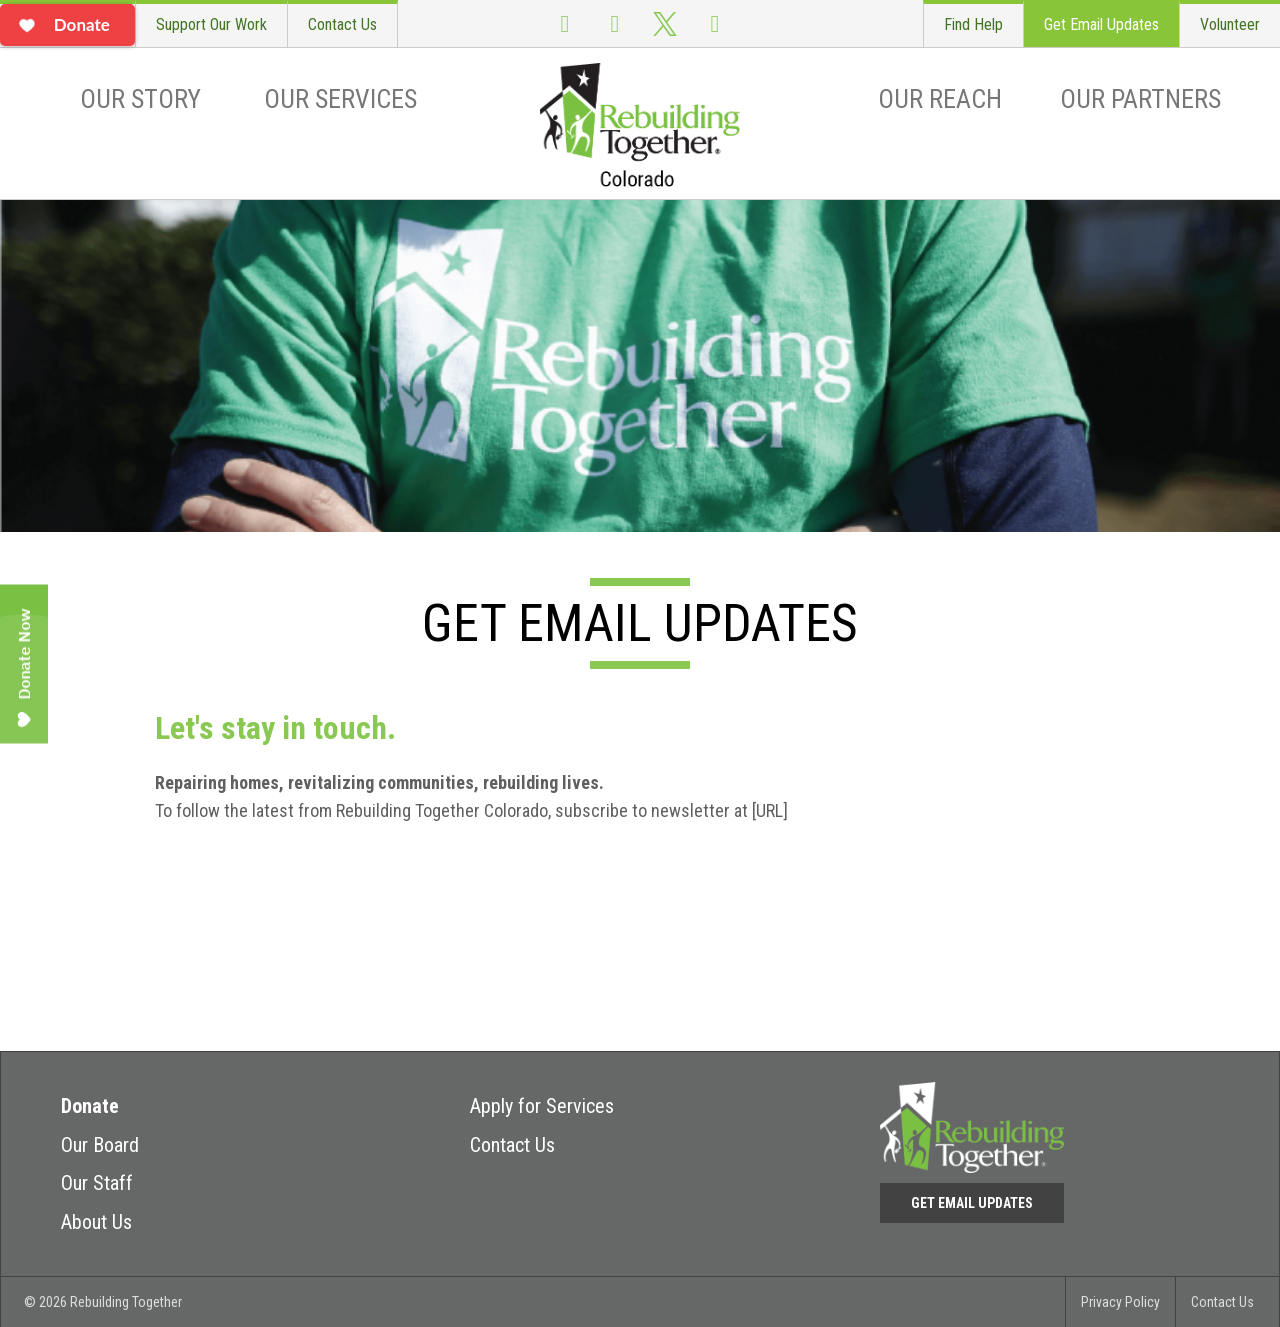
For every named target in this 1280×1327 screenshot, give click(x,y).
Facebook (565, 23)
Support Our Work (211, 24)
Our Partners (1140, 99)
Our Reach (940, 99)
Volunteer (1230, 24)
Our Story (140, 99)
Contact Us (342, 24)
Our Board (100, 1145)
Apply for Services (542, 1106)
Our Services (340, 99)
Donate (90, 1106)
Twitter (665, 23)
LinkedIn (715, 23)
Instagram (615, 23)
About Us (96, 1222)
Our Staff (97, 1183)
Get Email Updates (1101, 24)
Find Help (973, 24)
